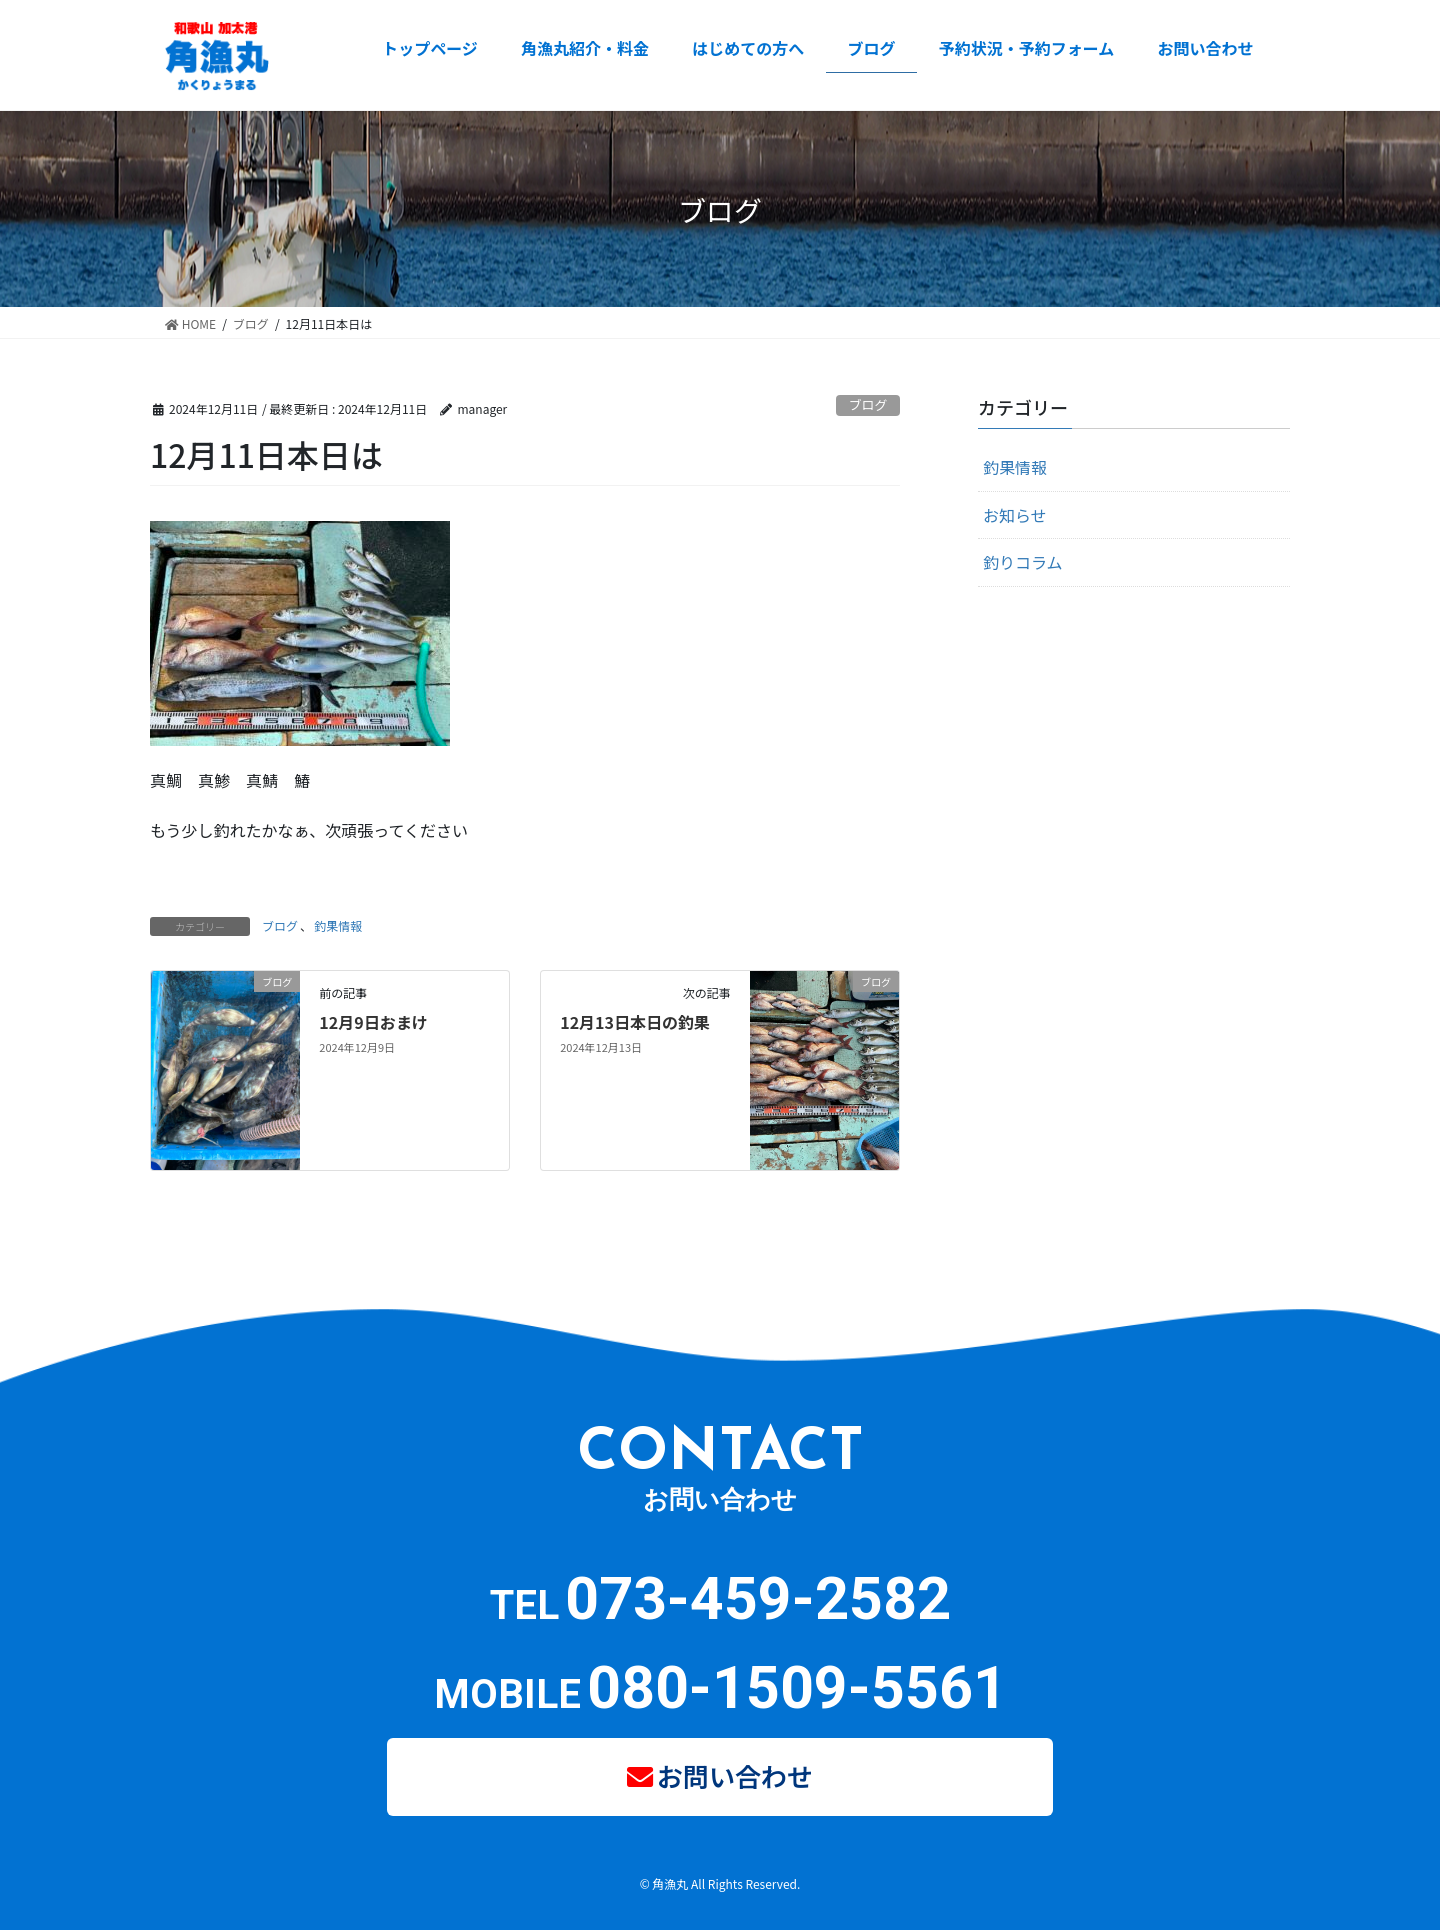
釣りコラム (1023, 562)
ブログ (868, 404)
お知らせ (1015, 515)
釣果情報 (338, 925)
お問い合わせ (736, 1771)
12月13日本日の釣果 (635, 1022)
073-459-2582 (758, 1598)
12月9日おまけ (373, 1022)
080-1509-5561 (797, 1687)
